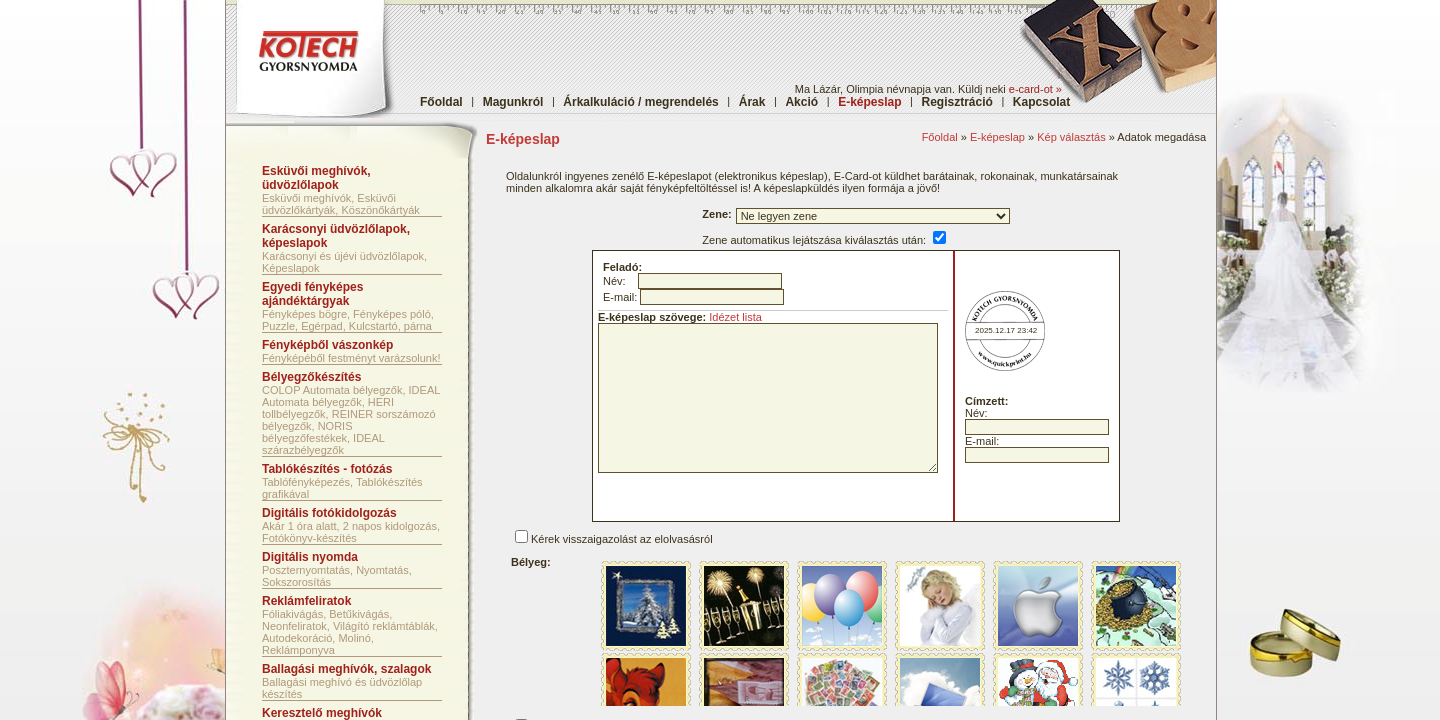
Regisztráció (957, 102)
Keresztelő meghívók (322, 713)
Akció (801, 102)
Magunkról (513, 102)
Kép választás (1071, 137)
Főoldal (441, 102)
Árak (752, 102)
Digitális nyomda (310, 557)
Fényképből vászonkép (327, 345)
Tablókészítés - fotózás (327, 469)
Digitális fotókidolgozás (329, 513)
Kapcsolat (1041, 102)
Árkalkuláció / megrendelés (640, 102)
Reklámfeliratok (306, 601)
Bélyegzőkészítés (311, 377)
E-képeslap (997, 137)
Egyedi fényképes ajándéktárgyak (312, 294)
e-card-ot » (1035, 89)
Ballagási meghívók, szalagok (346, 669)
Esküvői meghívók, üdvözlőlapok (316, 178)
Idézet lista (735, 317)
